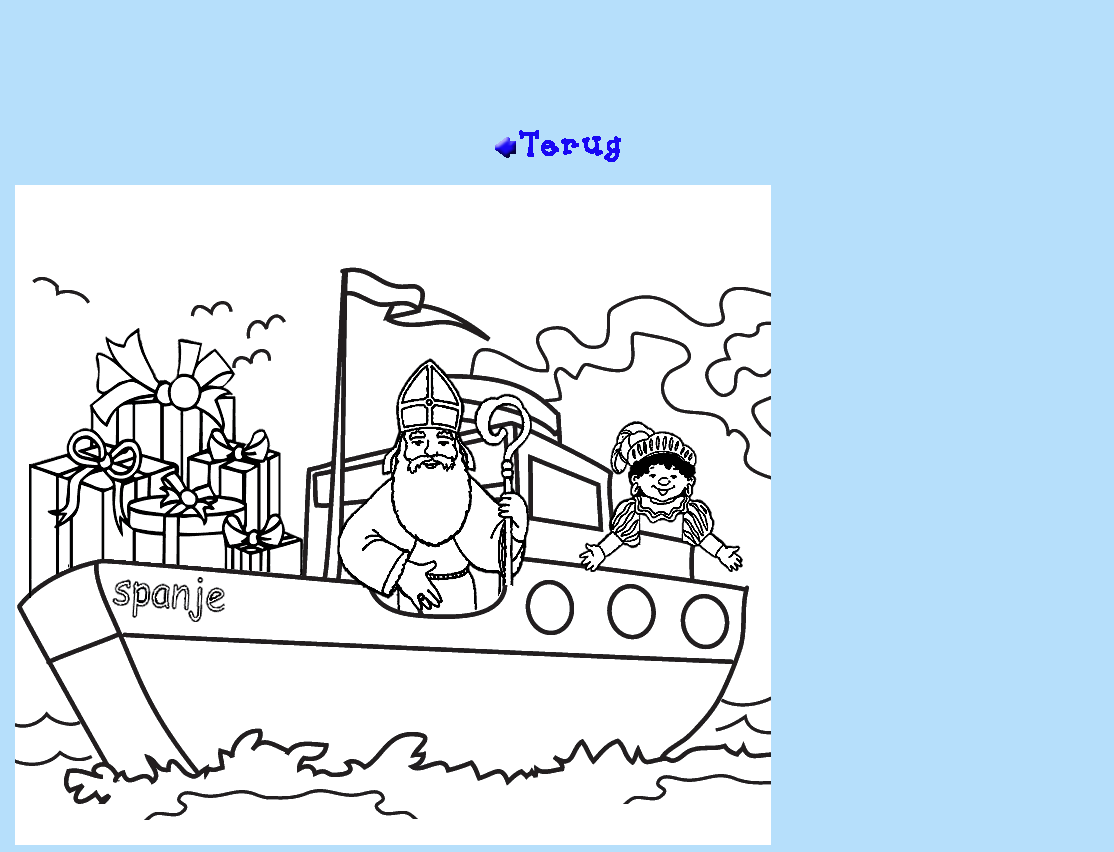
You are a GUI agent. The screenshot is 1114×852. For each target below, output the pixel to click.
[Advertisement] (557, 63)
